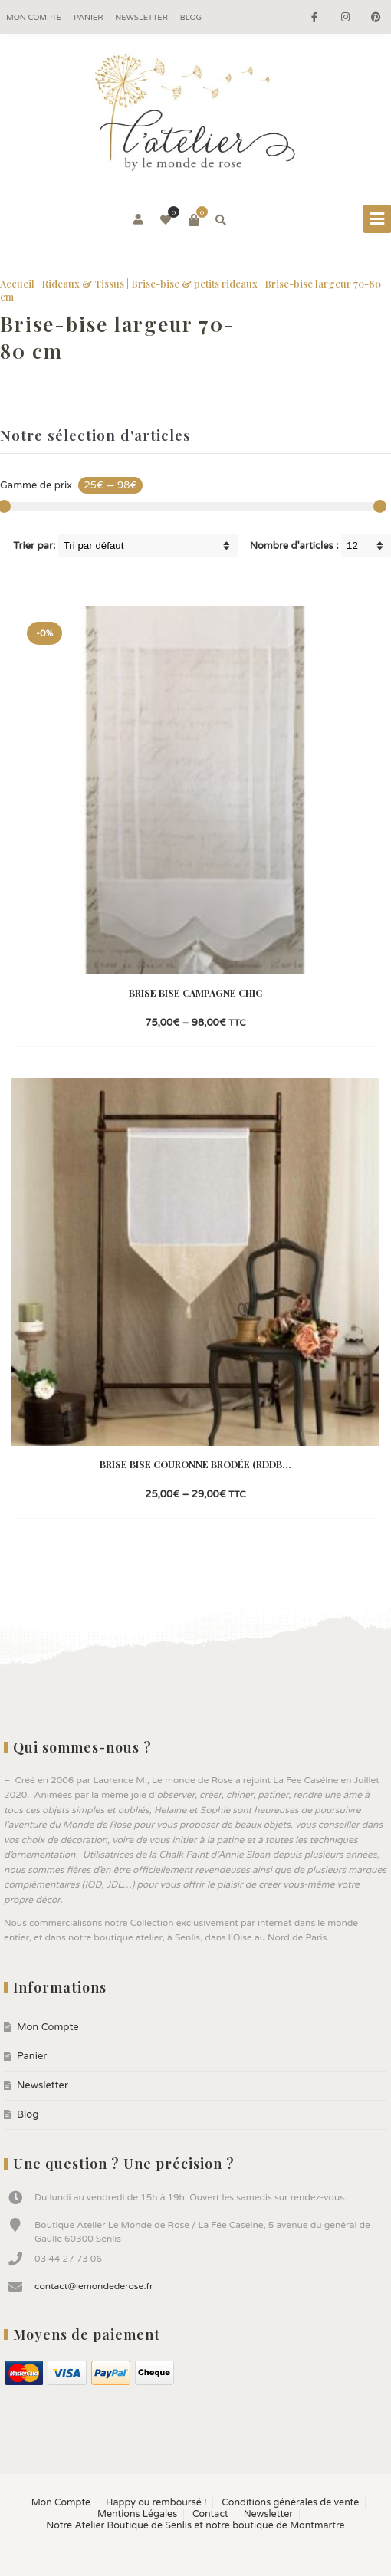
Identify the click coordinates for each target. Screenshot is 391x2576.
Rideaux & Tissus (82, 283)
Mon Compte (33, 17)
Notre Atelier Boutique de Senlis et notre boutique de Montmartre (195, 2526)
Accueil (17, 283)
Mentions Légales (137, 2514)
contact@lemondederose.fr (93, 2286)
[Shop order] (148, 545)
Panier (88, 17)
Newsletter (141, 17)
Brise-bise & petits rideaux (194, 283)
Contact (210, 2514)
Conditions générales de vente (290, 2503)
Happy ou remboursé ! (156, 2503)
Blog (191, 17)
